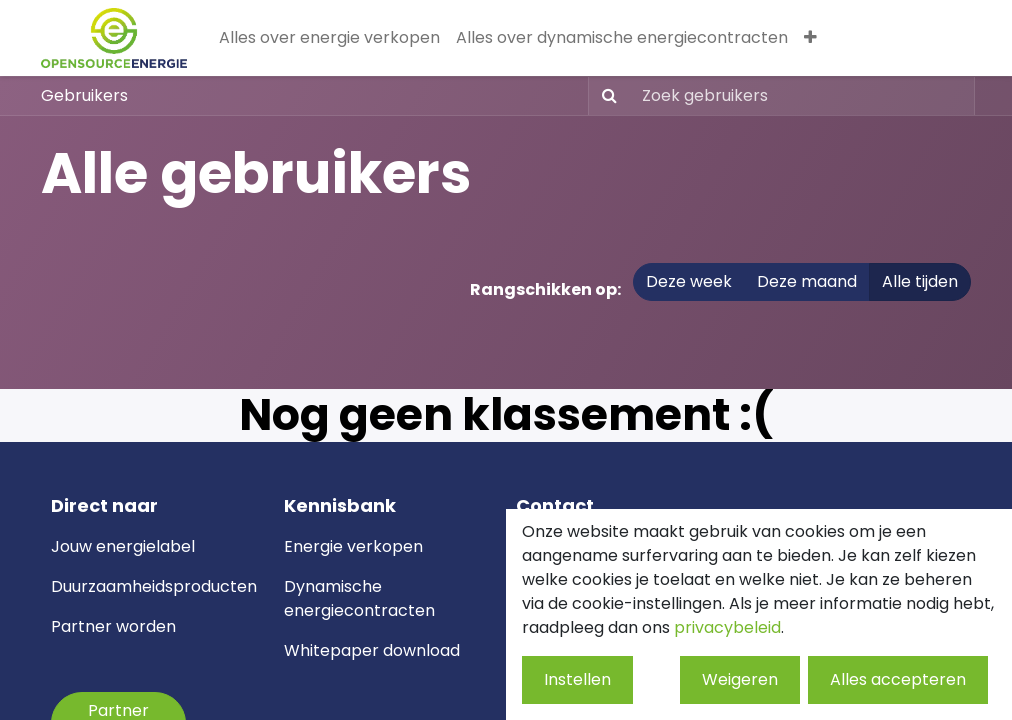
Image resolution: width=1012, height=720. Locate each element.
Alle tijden (920, 281)
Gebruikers (84, 95)
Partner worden (113, 626)
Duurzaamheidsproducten (154, 586)
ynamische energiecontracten (359, 598)
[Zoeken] (605, 96)
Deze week (689, 281)
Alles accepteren (898, 679)
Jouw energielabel (123, 546)
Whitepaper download (372, 650)
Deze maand (807, 281)
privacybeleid (727, 627)
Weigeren (740, 679)
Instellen (577, 679)
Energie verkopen (353, 546)
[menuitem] (329, 38)
